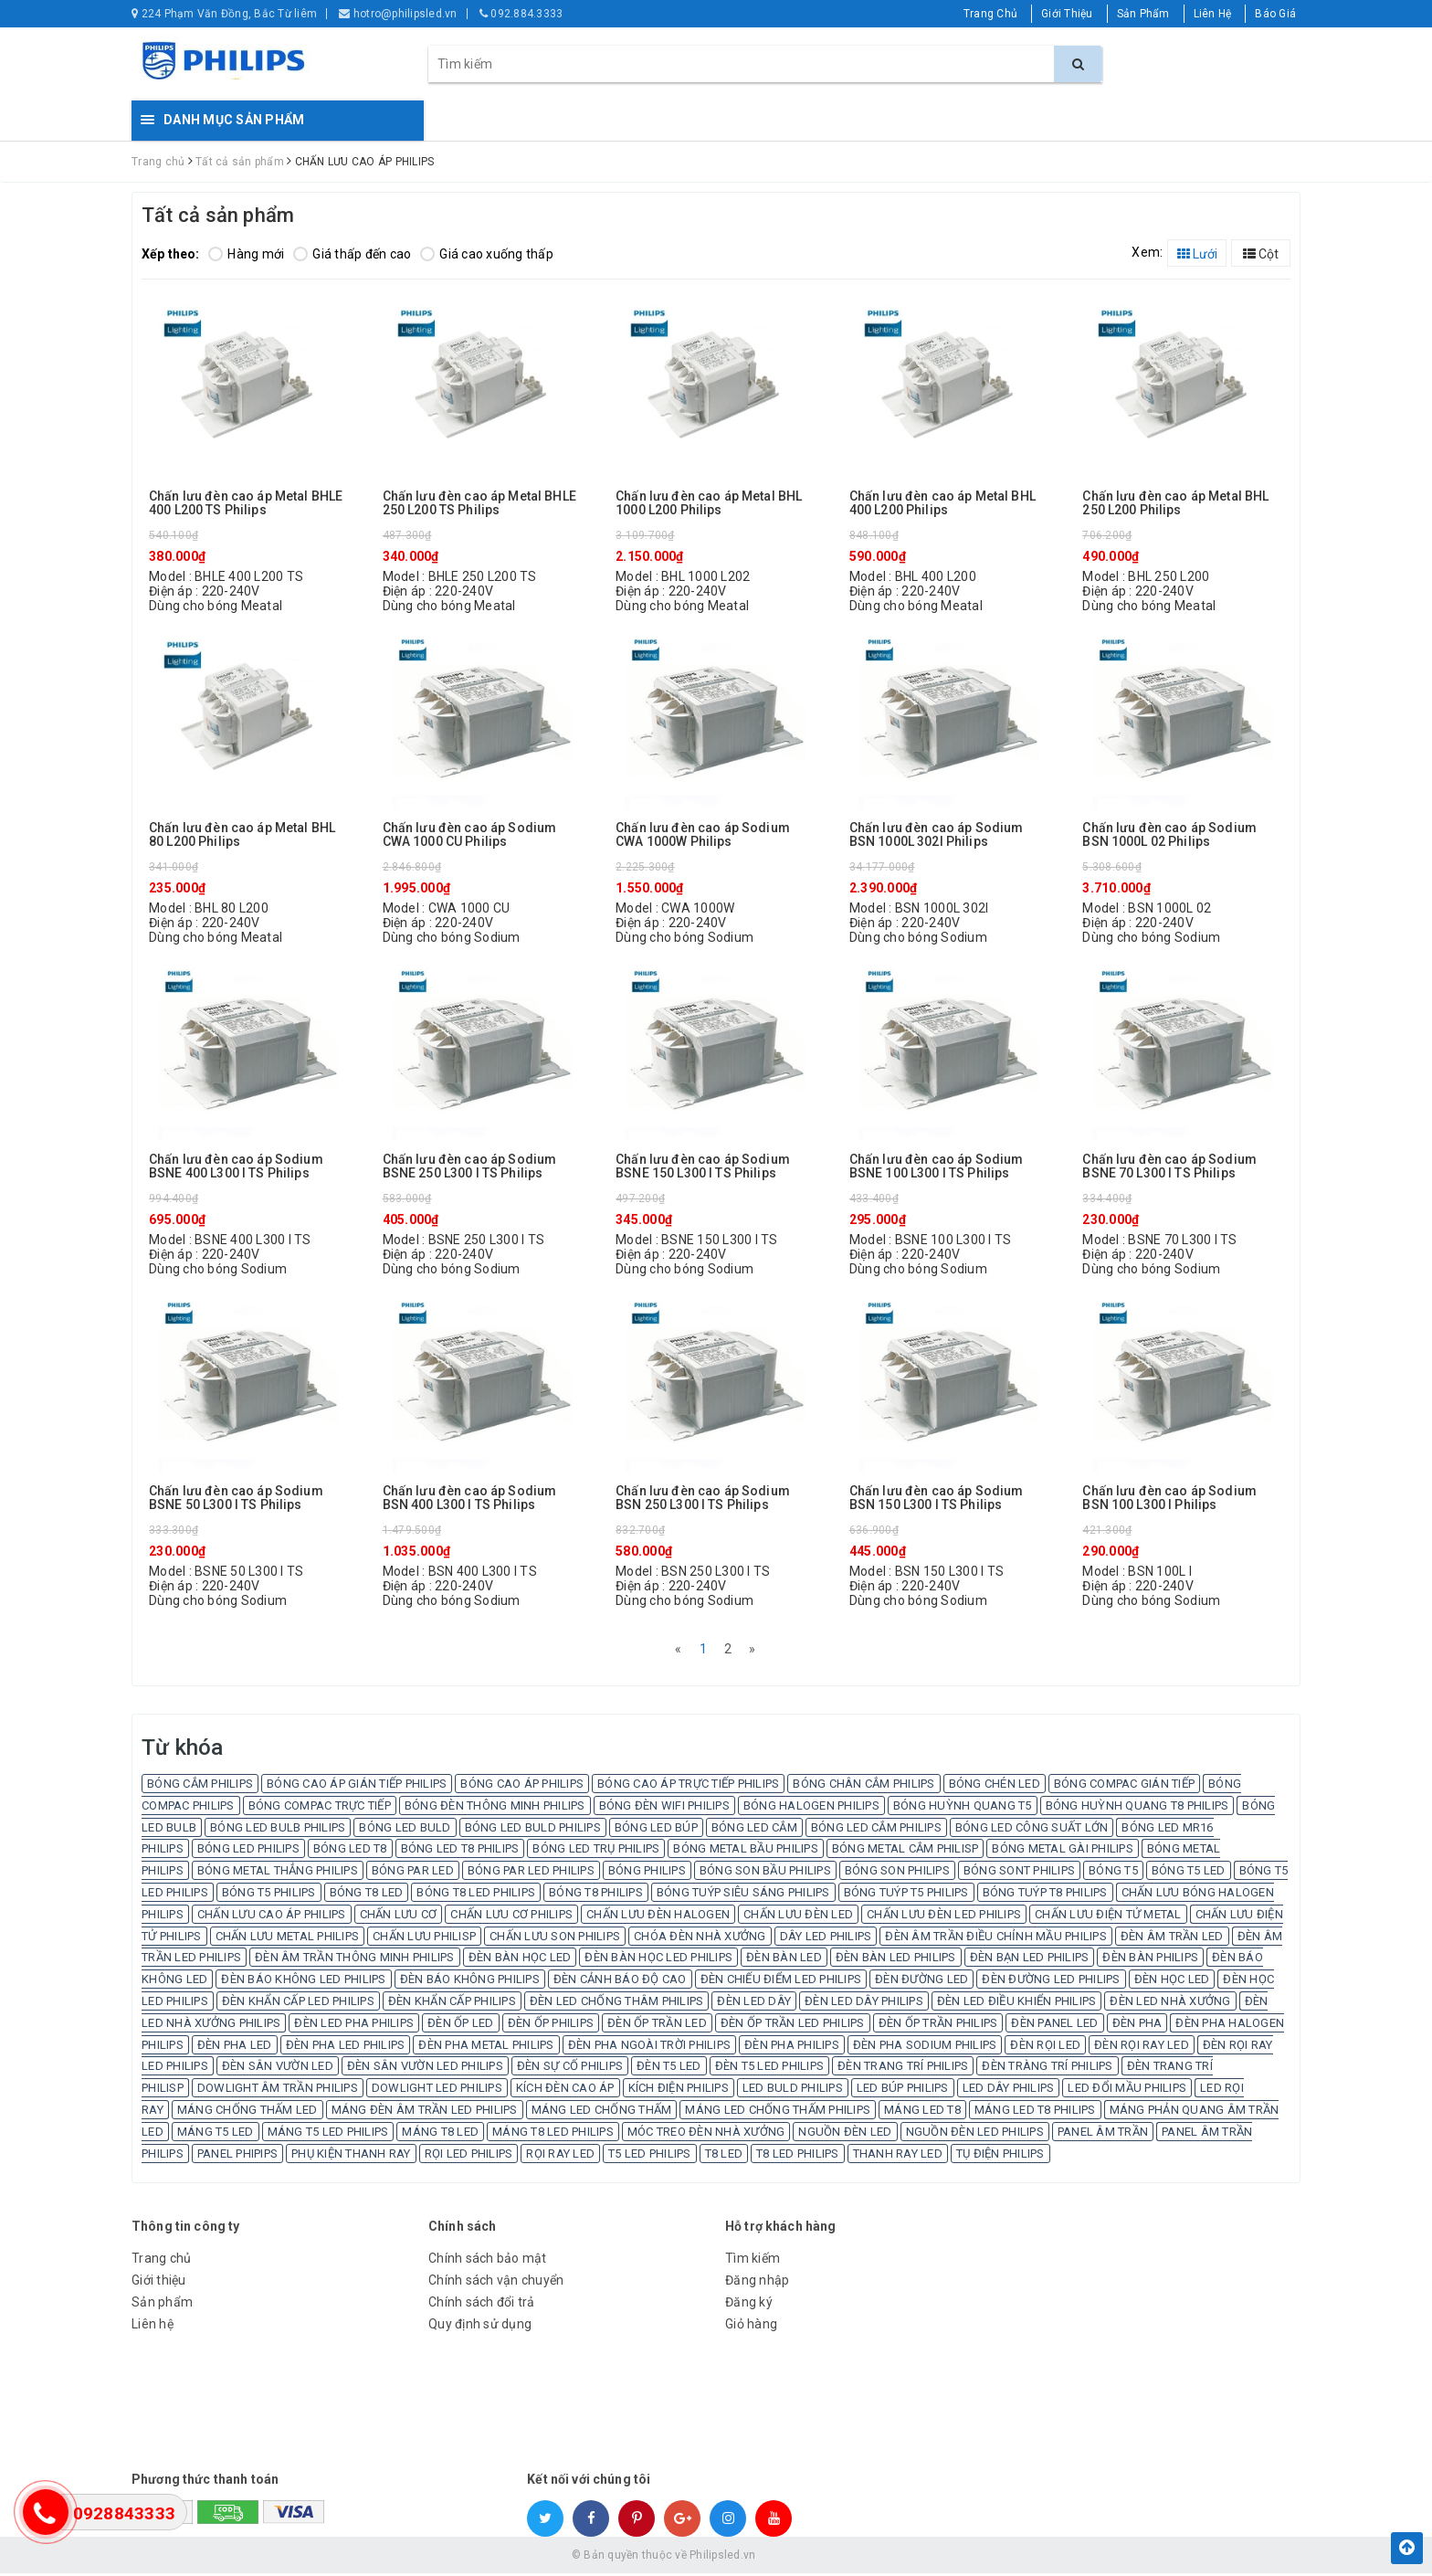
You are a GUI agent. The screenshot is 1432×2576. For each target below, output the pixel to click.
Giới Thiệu (1067, 13)
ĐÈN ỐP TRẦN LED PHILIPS (793, 2025)
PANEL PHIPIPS (237, 2156)
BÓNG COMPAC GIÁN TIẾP (1124, 1786)
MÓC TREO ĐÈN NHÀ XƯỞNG (706, 2134)
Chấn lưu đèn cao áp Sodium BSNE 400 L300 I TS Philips (236, 1166)
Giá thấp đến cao (352, 254)
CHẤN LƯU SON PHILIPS (555, 1939)
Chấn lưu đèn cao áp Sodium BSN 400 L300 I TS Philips (470, 1498)
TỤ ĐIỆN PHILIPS (1000, 2156)
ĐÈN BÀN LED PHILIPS (896, 1960)
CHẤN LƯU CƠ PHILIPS (511, 1917)
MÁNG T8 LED (440, 2134)
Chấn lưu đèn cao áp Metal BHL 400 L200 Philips (942, 503)
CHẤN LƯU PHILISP (424, 1939)
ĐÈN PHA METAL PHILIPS (485, 2047)
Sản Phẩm (1143, 13)
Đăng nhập (757, 2282)
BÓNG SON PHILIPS (897, 1873)
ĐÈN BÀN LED (784, 1960)
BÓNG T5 (1113, 1873)
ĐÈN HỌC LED (1172, 1982)
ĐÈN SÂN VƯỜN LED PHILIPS (425, 2068)
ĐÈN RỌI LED (1045, 2047)
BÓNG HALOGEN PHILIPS (811, 1808)
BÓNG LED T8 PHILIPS (460, 1851)
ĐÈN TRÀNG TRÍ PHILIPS (1047, 2068)
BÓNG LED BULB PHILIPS (277, 1830)
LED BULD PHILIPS (792, 2090)
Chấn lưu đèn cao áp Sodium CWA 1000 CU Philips (470, 835)
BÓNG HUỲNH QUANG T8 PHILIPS (1137, 1808)
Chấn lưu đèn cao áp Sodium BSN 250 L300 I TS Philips (703, 1498)
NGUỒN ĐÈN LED (844, 2134)
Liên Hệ (1213, 13)
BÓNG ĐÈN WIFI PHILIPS (664, 1808)
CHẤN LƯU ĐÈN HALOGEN (658, 1917)
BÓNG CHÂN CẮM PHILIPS (863, 1786)
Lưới (1197, 254)
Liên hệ (153, 2326)
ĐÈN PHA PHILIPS (791, 2047)
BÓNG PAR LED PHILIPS (531, 1873)
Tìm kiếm (752, 2261)
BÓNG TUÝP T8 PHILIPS (1045, 1895)
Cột (1261, 254)
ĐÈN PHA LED (234, 2047)
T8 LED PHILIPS (797, 2156)
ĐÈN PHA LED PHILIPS (345, 2047)
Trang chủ (161, 2261)
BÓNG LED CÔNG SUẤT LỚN (1032, 1830)
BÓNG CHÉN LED (994, 1786)
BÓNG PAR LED (413, 1873)
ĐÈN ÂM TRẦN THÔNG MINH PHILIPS (355, 1960)
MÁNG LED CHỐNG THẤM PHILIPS (777, 2112)
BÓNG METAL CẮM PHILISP (905, 1851)
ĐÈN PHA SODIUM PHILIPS (925, 2047)
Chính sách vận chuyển (495, 2282)
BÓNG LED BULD (404, 1830)
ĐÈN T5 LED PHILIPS (770, 2068)
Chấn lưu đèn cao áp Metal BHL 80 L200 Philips (242, 835)
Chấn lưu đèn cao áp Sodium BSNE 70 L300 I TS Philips (1169, 1166)
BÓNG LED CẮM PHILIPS (876, 1830)
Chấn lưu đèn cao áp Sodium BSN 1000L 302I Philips (936, 835)
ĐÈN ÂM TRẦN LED (1172, 1939)
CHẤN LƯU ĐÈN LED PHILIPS (944, 1917)
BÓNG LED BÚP (656, 1830)
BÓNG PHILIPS (647, 1873)
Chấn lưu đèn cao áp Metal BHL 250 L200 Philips (1175, 503)
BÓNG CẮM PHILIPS (200, 1786)
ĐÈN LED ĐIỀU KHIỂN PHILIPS (1017, 2004)
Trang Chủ (990, 13)
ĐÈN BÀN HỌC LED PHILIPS (658, 1960)
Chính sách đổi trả (481, 2304)
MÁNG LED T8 (922, 2112)
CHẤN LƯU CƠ (398, 1917)
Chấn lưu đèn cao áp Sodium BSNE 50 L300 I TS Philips (236, 1498)
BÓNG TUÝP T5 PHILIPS (906, 1895)
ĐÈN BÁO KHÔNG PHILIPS (470, 1982)
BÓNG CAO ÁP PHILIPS (522, 1786)
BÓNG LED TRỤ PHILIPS (595, 1851)
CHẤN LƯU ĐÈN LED (798, 1917)
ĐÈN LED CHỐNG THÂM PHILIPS (617, 2004)
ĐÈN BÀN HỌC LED (520, 1960)
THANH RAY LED (897, 2156)
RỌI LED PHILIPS (469, 2156)
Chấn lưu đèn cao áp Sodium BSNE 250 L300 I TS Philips (470, 1166)
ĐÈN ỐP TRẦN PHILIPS (938, 2025)
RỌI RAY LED (560, 2156)
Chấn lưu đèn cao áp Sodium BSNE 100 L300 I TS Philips (936, 1166)
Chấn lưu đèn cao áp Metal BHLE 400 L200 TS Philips (245, 503)
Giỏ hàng (751, 2326)
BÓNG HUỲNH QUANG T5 (962, 1808)
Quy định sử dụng (480, 2326)
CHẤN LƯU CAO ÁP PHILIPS (271, 1917)
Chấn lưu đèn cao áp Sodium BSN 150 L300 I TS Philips (936, 1498)
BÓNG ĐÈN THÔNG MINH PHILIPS (495, 1808)
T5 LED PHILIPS (649, 2156)
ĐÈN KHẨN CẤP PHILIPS (452, 2004)
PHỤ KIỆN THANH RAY (351, 2156)
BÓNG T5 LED (1189, 1873)
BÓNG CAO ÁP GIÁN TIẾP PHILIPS (357, 1786)
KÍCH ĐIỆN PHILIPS (678, 2090)
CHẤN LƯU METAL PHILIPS (288, 1939)
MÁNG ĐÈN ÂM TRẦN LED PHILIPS (425, 2112)
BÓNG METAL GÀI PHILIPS (1062, 1851)
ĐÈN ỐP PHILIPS (551, 2025)
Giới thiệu (159, 2282)
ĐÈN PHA (1137, 2025)
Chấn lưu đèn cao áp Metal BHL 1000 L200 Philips (709, 503)
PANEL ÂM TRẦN (1103, 2134)
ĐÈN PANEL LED (1054, 2025)
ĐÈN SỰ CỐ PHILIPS (570, 2068)
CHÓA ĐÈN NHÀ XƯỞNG (700, 1939)
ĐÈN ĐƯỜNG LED (921, 1982)
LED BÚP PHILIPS (903, 2090)
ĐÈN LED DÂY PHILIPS (864, 2004)
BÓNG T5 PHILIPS (269, 1895)
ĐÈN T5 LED (669, 2068)
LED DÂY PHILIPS (1009, 2090)
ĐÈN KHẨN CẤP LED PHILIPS (298, 2004)
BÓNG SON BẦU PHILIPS (765, 1873)
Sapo (847, 2557)
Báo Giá (1275, 13)
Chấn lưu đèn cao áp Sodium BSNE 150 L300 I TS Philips (703, 1166)
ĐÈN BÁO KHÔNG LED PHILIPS (303, 1982)
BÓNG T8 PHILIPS (596, 1895)
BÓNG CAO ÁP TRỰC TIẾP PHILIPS (688, 1786)
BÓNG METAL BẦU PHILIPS (745, 1851)
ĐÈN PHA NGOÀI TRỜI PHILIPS (650, 2047)
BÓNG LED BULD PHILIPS (533, 1830)
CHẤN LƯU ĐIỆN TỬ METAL (1108, 1917)
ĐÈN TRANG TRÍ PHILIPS (902, 2068)
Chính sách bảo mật (487, 2261)
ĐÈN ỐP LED (460, 2025)
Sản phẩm (162, 2304)
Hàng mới (246, 254)
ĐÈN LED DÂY (754, 2004)
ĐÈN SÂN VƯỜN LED (277, 2068)
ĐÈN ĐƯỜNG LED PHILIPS (1051, 1982)
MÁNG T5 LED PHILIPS (328, 2134)
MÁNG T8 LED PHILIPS (553, 2134)
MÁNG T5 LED (215, 2134)
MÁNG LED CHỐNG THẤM (602, 2112)
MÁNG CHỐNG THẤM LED (247, 2112)
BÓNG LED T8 (350, 1851)
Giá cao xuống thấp (486, 254)
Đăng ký (749, 2304)
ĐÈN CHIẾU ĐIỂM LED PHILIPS (781, 1982)
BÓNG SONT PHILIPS (1019, 1873)
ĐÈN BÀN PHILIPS (1150, 1960)
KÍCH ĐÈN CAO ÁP (565, 2090)
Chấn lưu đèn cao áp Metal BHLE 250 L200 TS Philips (479, 503)
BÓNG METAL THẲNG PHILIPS (277, 1873)
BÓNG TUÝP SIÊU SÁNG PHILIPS (743, 1895)
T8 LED (724, 2156)
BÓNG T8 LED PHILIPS (475, 1895)
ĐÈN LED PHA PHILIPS (354, 2025)
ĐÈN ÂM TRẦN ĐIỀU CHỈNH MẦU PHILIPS (996, 1939)
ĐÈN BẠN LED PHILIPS (1030, 1960)
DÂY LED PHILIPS (826, 1939)
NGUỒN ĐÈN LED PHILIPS (975, 2134)
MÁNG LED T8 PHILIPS (1035, 2112)
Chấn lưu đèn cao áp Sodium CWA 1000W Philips (703, 835)
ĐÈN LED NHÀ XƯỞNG (1170, 2004)
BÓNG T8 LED (367, 1895)
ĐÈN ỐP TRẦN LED (657, 2025)
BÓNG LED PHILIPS (248, 1851)
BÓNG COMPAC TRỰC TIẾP (319, 1808)
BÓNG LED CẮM (754, 1830)
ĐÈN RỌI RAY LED (1141, 2047)
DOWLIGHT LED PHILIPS (437, 2090)
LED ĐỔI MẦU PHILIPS (1127, 2090)
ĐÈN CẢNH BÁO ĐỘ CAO (620, 1982)
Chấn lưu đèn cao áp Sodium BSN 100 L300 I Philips (1169, 1498)
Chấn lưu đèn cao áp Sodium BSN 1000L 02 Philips (1169, 835)
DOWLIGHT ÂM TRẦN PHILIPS (277, 2090)
